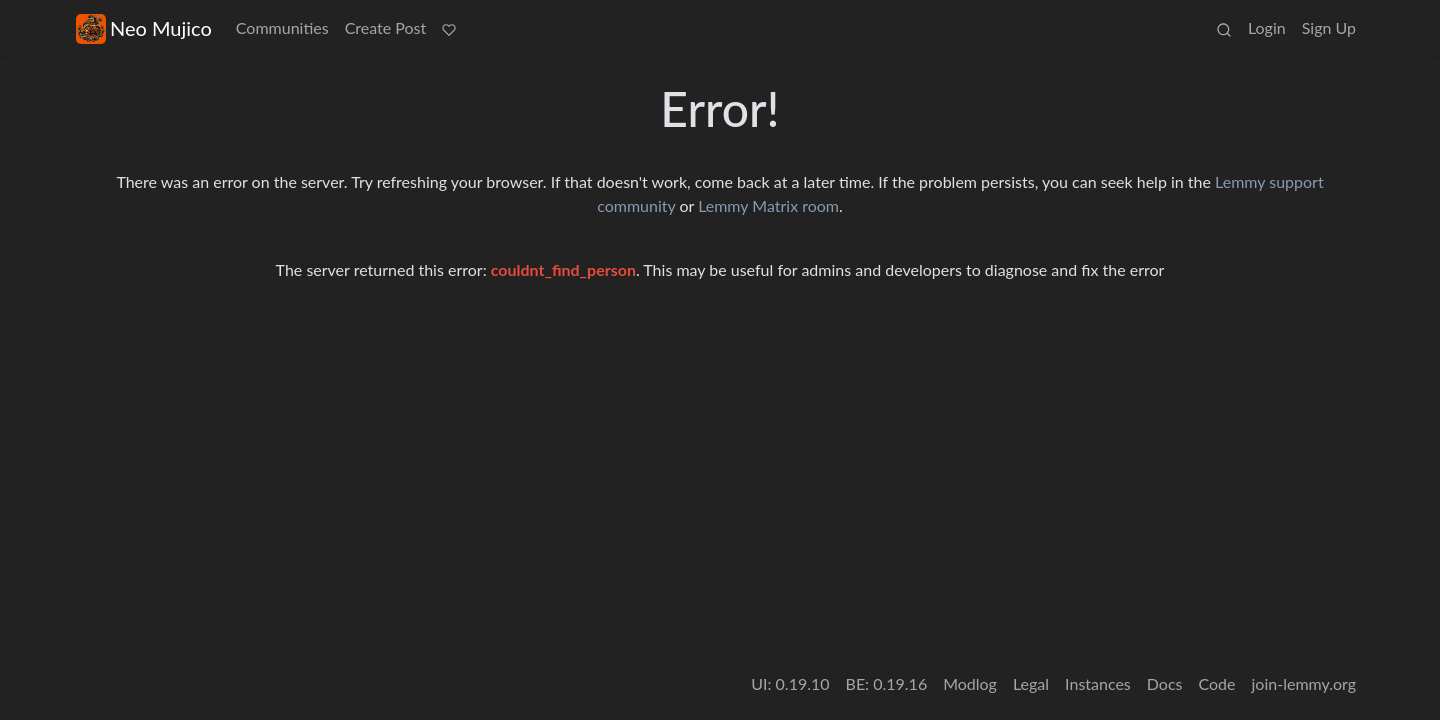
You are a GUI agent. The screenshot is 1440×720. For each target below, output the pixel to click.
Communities (282, 27)
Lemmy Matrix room (768, 205)
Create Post (386, 27)
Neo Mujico (144, 28)
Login (1267, 27)
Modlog (970, 683)
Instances (1098, 683)
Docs (1165, 683)
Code (1217, 683)
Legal (1031, 683)
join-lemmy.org (1304, 683)
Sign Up (1329, 27)
